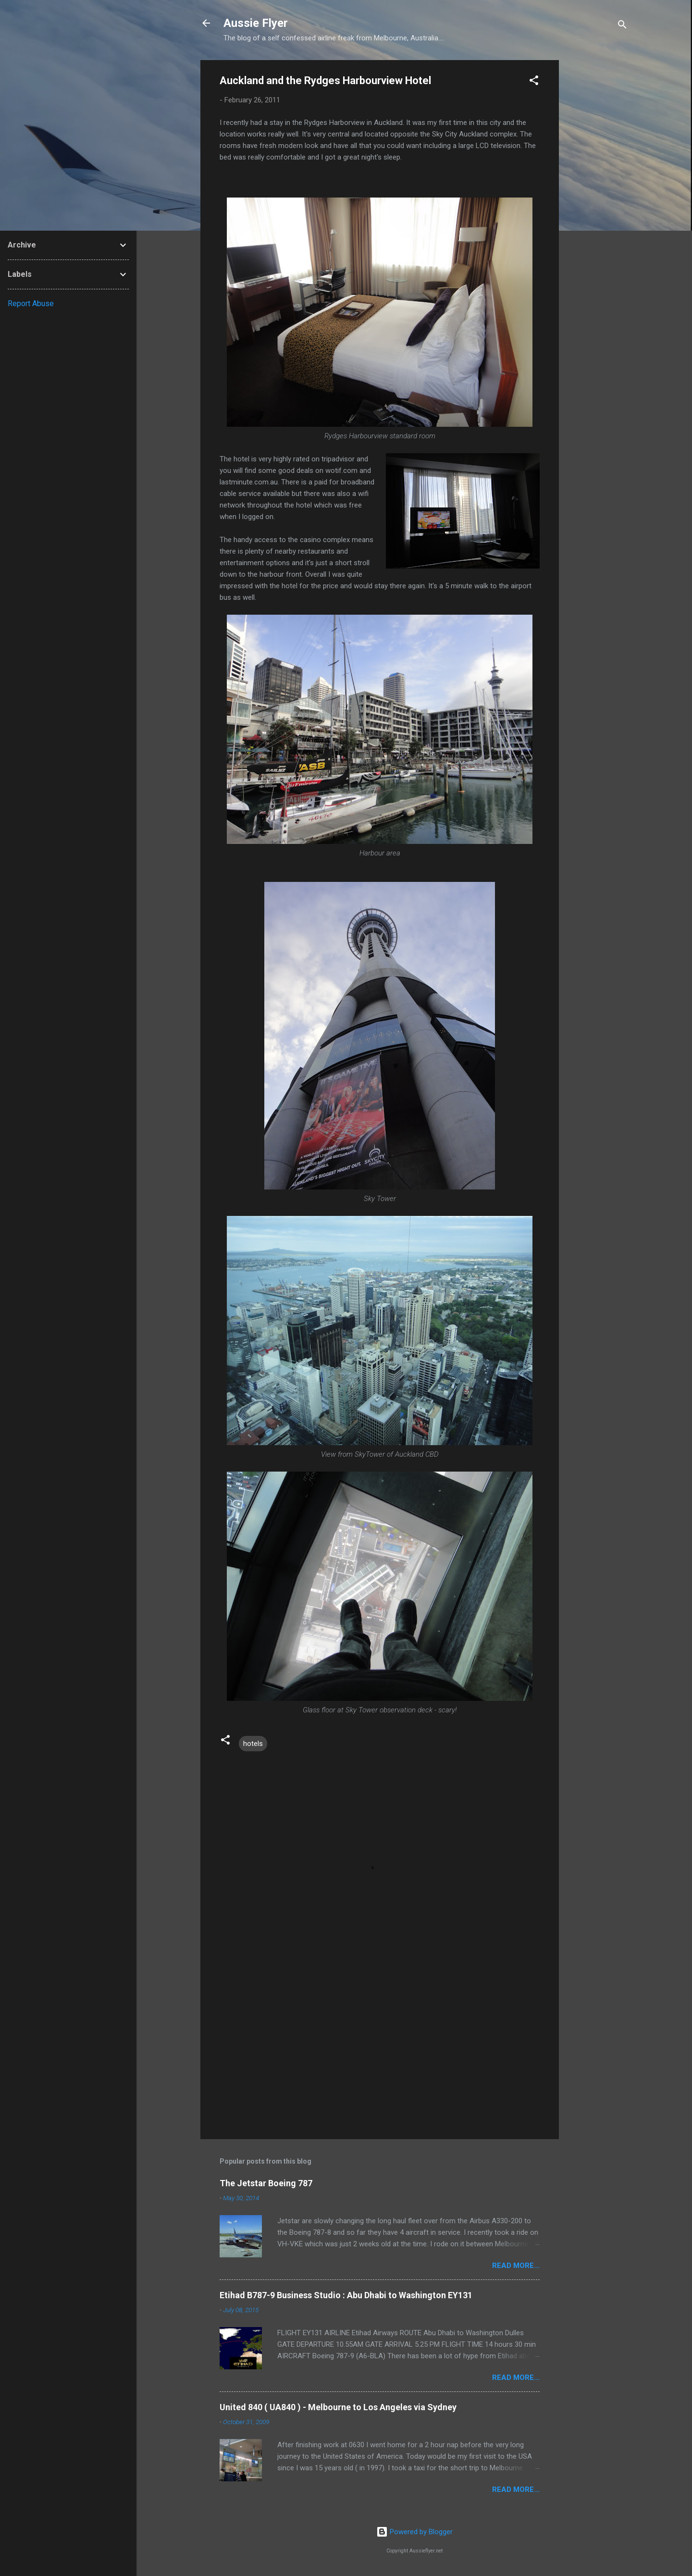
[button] (534, 81)
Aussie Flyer (255, 23)
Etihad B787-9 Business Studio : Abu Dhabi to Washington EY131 (346, 2295)
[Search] (622, 26)
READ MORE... (516, 2265)
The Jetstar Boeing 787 (266, 2183)
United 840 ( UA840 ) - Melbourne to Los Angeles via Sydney (338, 2407)
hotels (253, 1743)
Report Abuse (31, 303)
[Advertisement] (597, 204)
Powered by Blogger (414, 2531)
